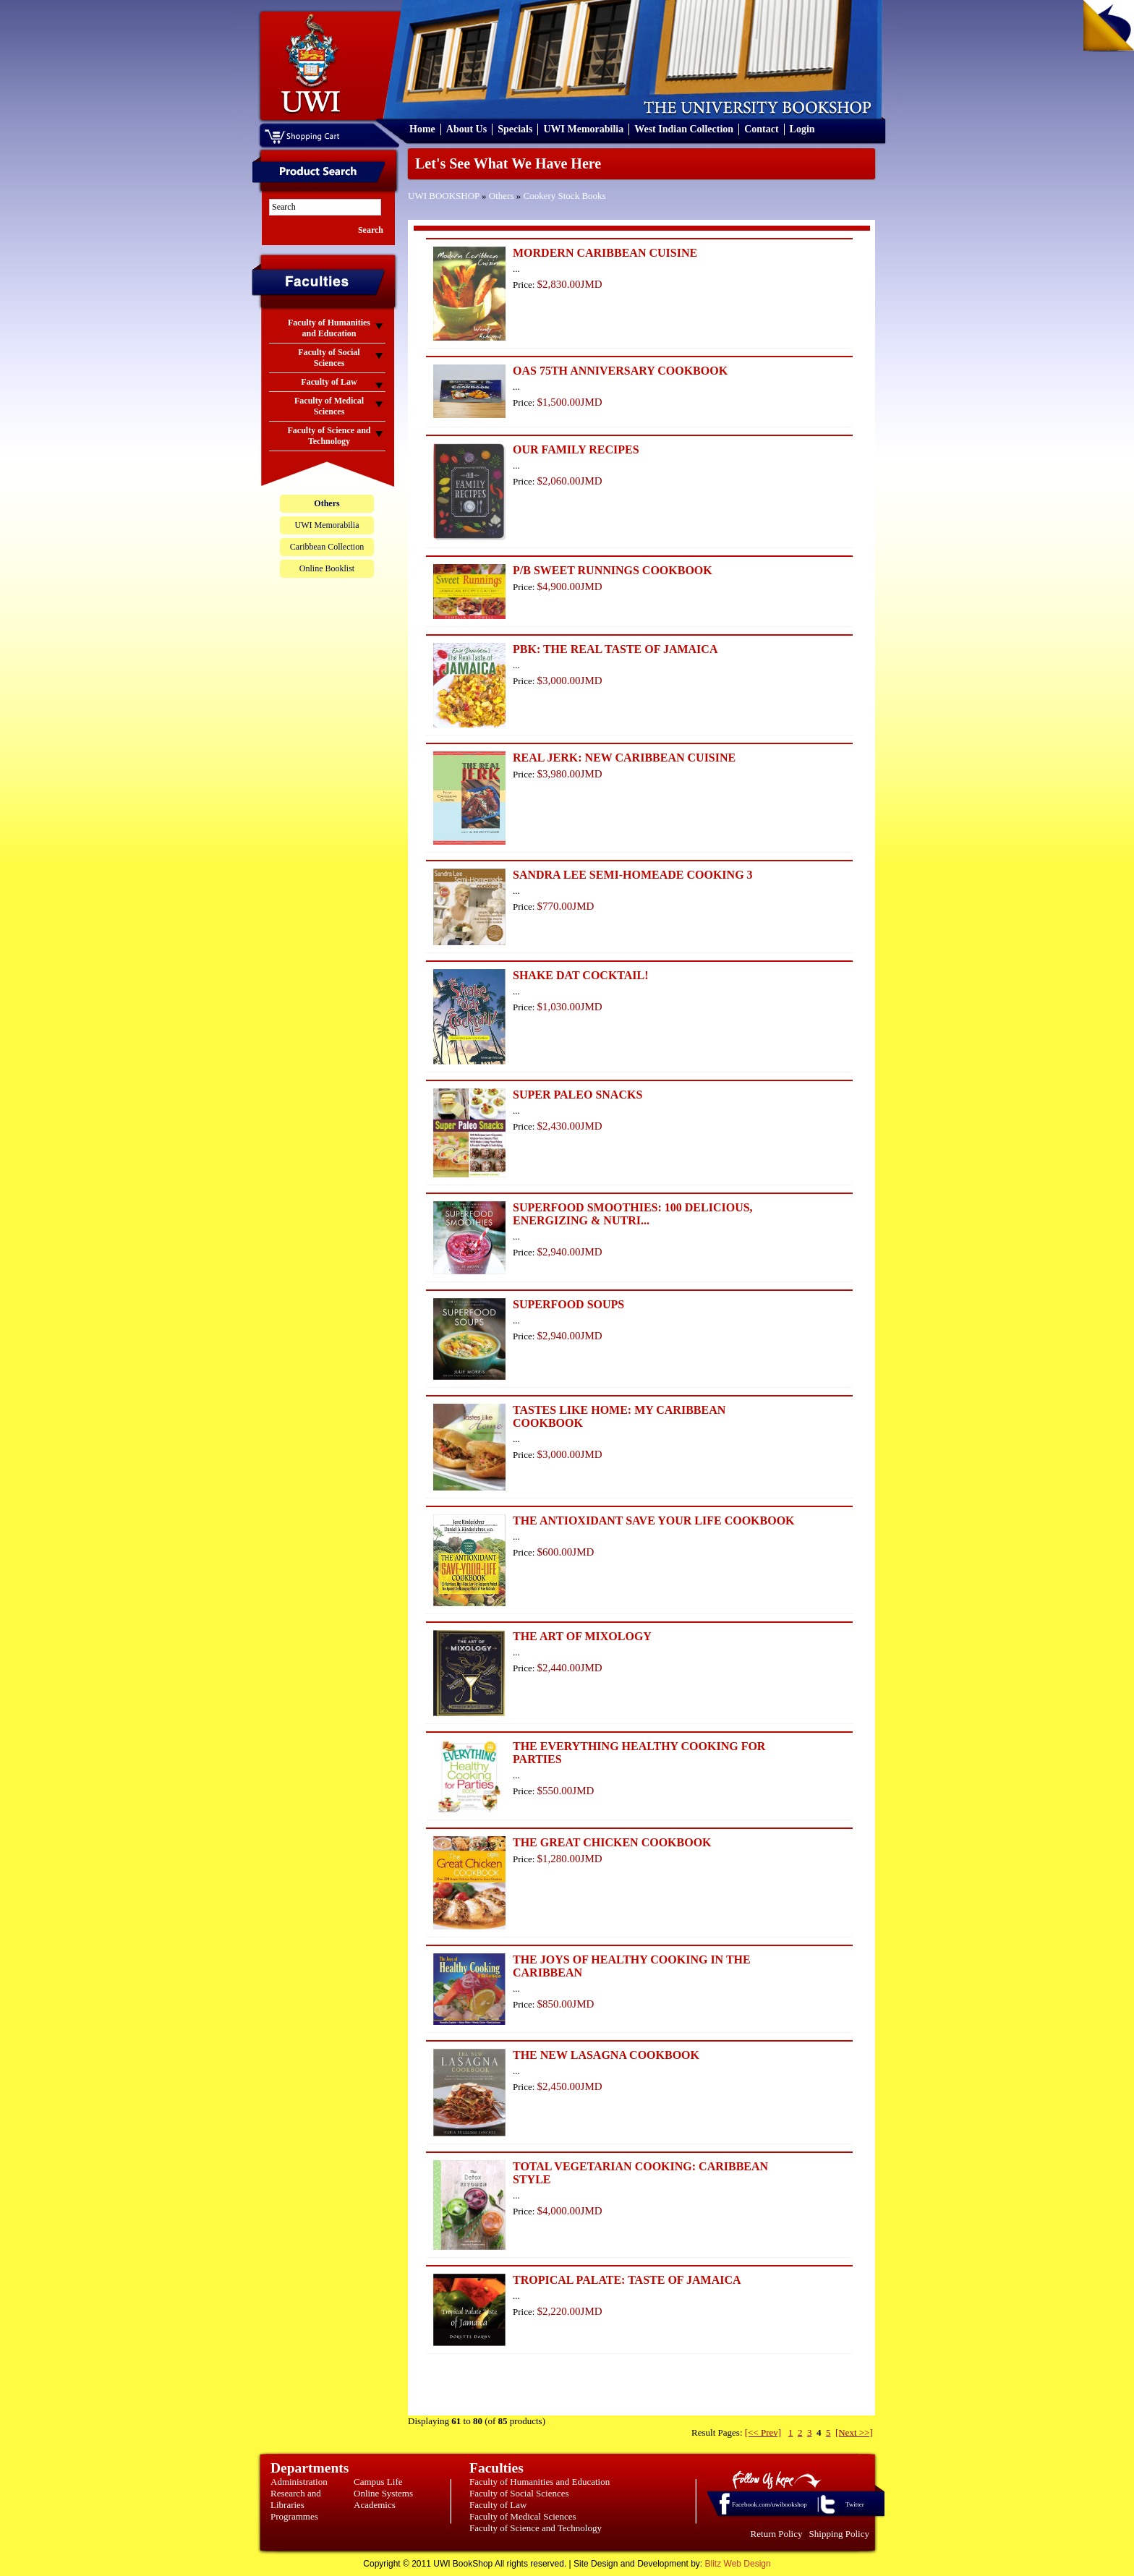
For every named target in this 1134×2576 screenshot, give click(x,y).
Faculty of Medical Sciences (522, 2516)
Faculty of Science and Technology (535, 2527)
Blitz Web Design (738, 2564)
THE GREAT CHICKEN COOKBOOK (612, 1842)
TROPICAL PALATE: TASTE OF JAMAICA (627, 2280)
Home (422, 129)
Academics (375, 2504)
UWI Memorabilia (583, 129)
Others (501, 195)
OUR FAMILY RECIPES (576, 449)
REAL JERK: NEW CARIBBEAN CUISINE (624, 757)
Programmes (294, 2516)
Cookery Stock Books (565, 195)
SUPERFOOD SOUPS (568, 1304)
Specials (515, 129)
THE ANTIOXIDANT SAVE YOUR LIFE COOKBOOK (654, 1520)
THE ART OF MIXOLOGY (582, 1636)
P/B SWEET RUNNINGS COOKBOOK (612, 570)
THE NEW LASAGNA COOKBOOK (606, 2055)
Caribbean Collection (327, 547)
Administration (299, 2481)
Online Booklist (326, 568)
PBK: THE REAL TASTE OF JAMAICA (615, 649)
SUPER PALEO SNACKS (577, 1094)
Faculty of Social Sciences (519, 2493)
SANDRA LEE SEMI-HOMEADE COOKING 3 (633, 875)
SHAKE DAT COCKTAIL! (581, 975)
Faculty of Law (497, 2504)
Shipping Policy (839, 2533)
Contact (761, 129)
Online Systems (383, 2493)
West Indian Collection (683, 129)
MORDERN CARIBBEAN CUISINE (605, 253)
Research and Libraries (295, 2499)
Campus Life (378, 2481)
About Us (466, 129)
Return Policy (777, 2533)
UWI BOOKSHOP (443, 195)
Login (802, 129)
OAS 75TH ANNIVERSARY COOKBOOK (620, 370)
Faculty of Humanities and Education (539, 2481)
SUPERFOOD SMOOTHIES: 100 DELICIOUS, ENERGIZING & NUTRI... (633, 1214)
